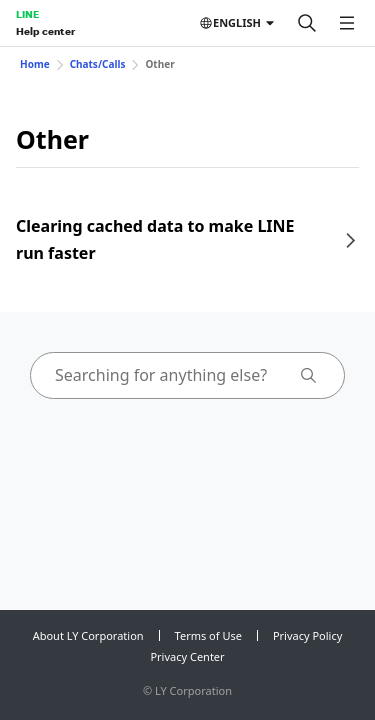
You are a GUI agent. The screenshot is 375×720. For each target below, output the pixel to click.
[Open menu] (347, 23)
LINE (27, 14)
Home (35, 64)
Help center (45, 31)
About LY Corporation (88, 635)
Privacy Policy (307, 635)
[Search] (307, 23)
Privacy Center (187, 656)
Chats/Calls (98, 64)
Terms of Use (208, 635)
